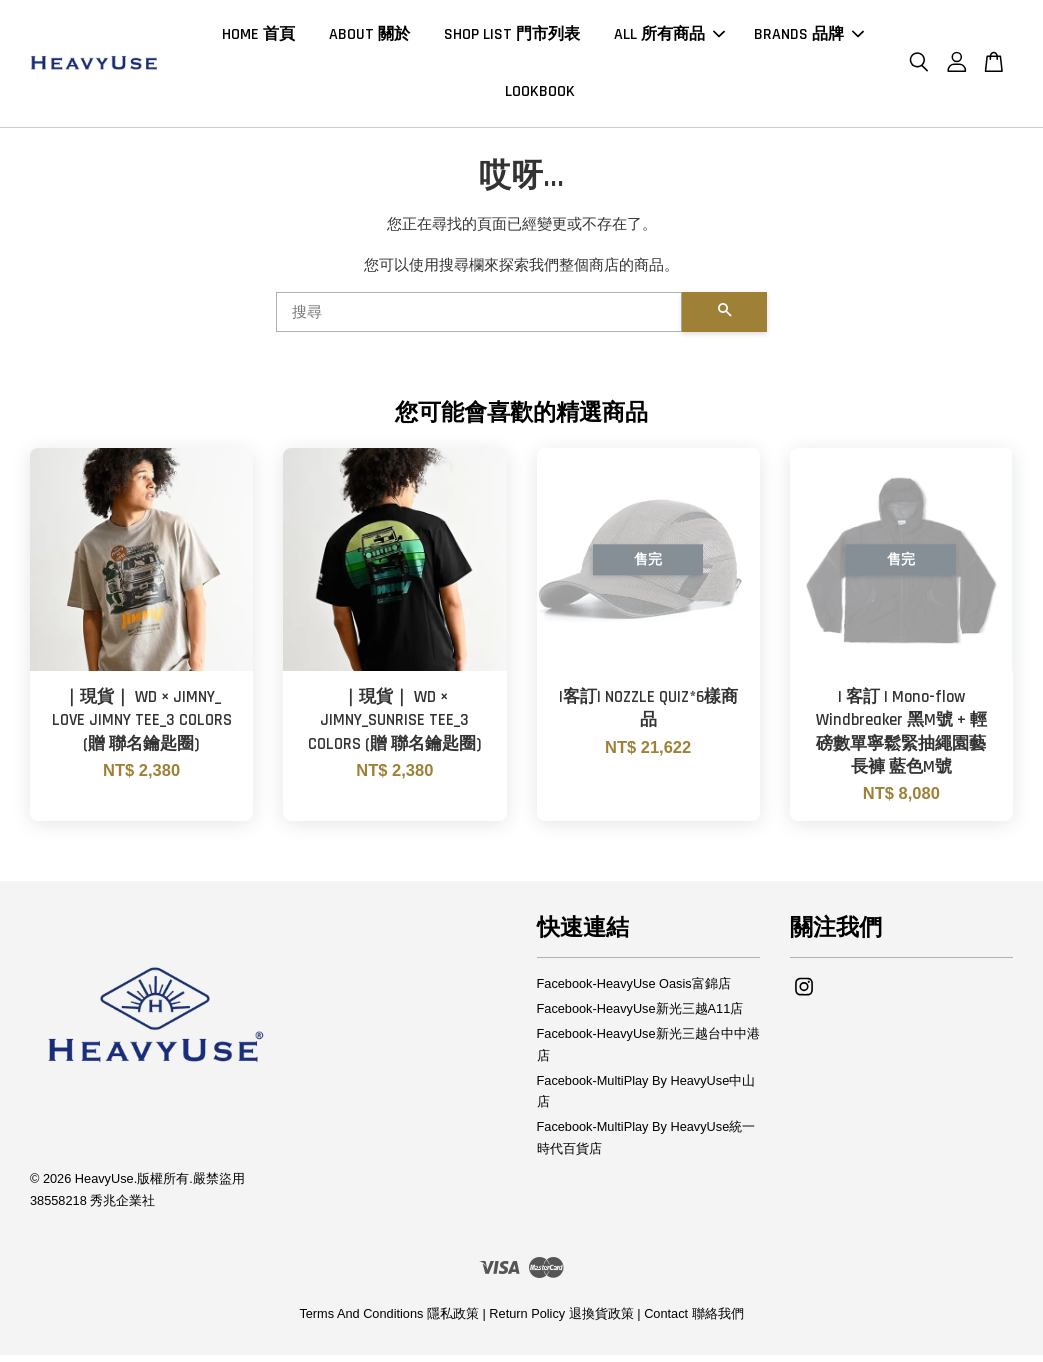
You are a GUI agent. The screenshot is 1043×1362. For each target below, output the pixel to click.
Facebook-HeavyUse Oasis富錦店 (634, 991)
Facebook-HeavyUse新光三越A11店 (640, 1016)
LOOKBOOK (540, 95)
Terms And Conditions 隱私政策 (389, 1320)
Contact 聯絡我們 (693, 1320)
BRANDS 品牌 (809, 38)
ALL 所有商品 (669, 38)
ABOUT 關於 (369, 38)
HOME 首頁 (258, 38)
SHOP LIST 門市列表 (512, 38)
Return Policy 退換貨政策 (561, 1320)
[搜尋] (479, 320)
